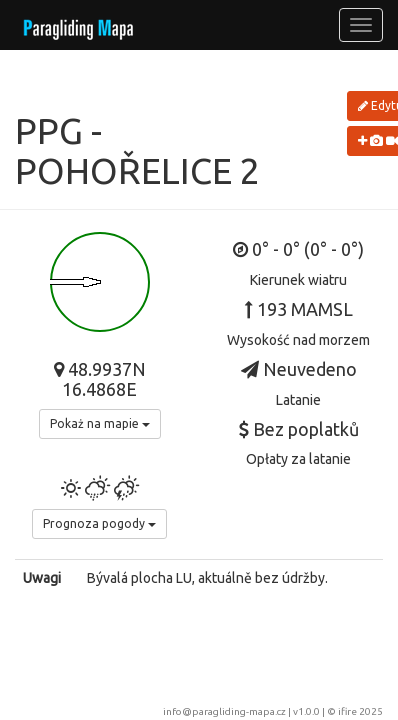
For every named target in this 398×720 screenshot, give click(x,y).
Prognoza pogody (99, 523)
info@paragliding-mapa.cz (224, 711)
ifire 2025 (360, 711)
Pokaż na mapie (100, 423)
